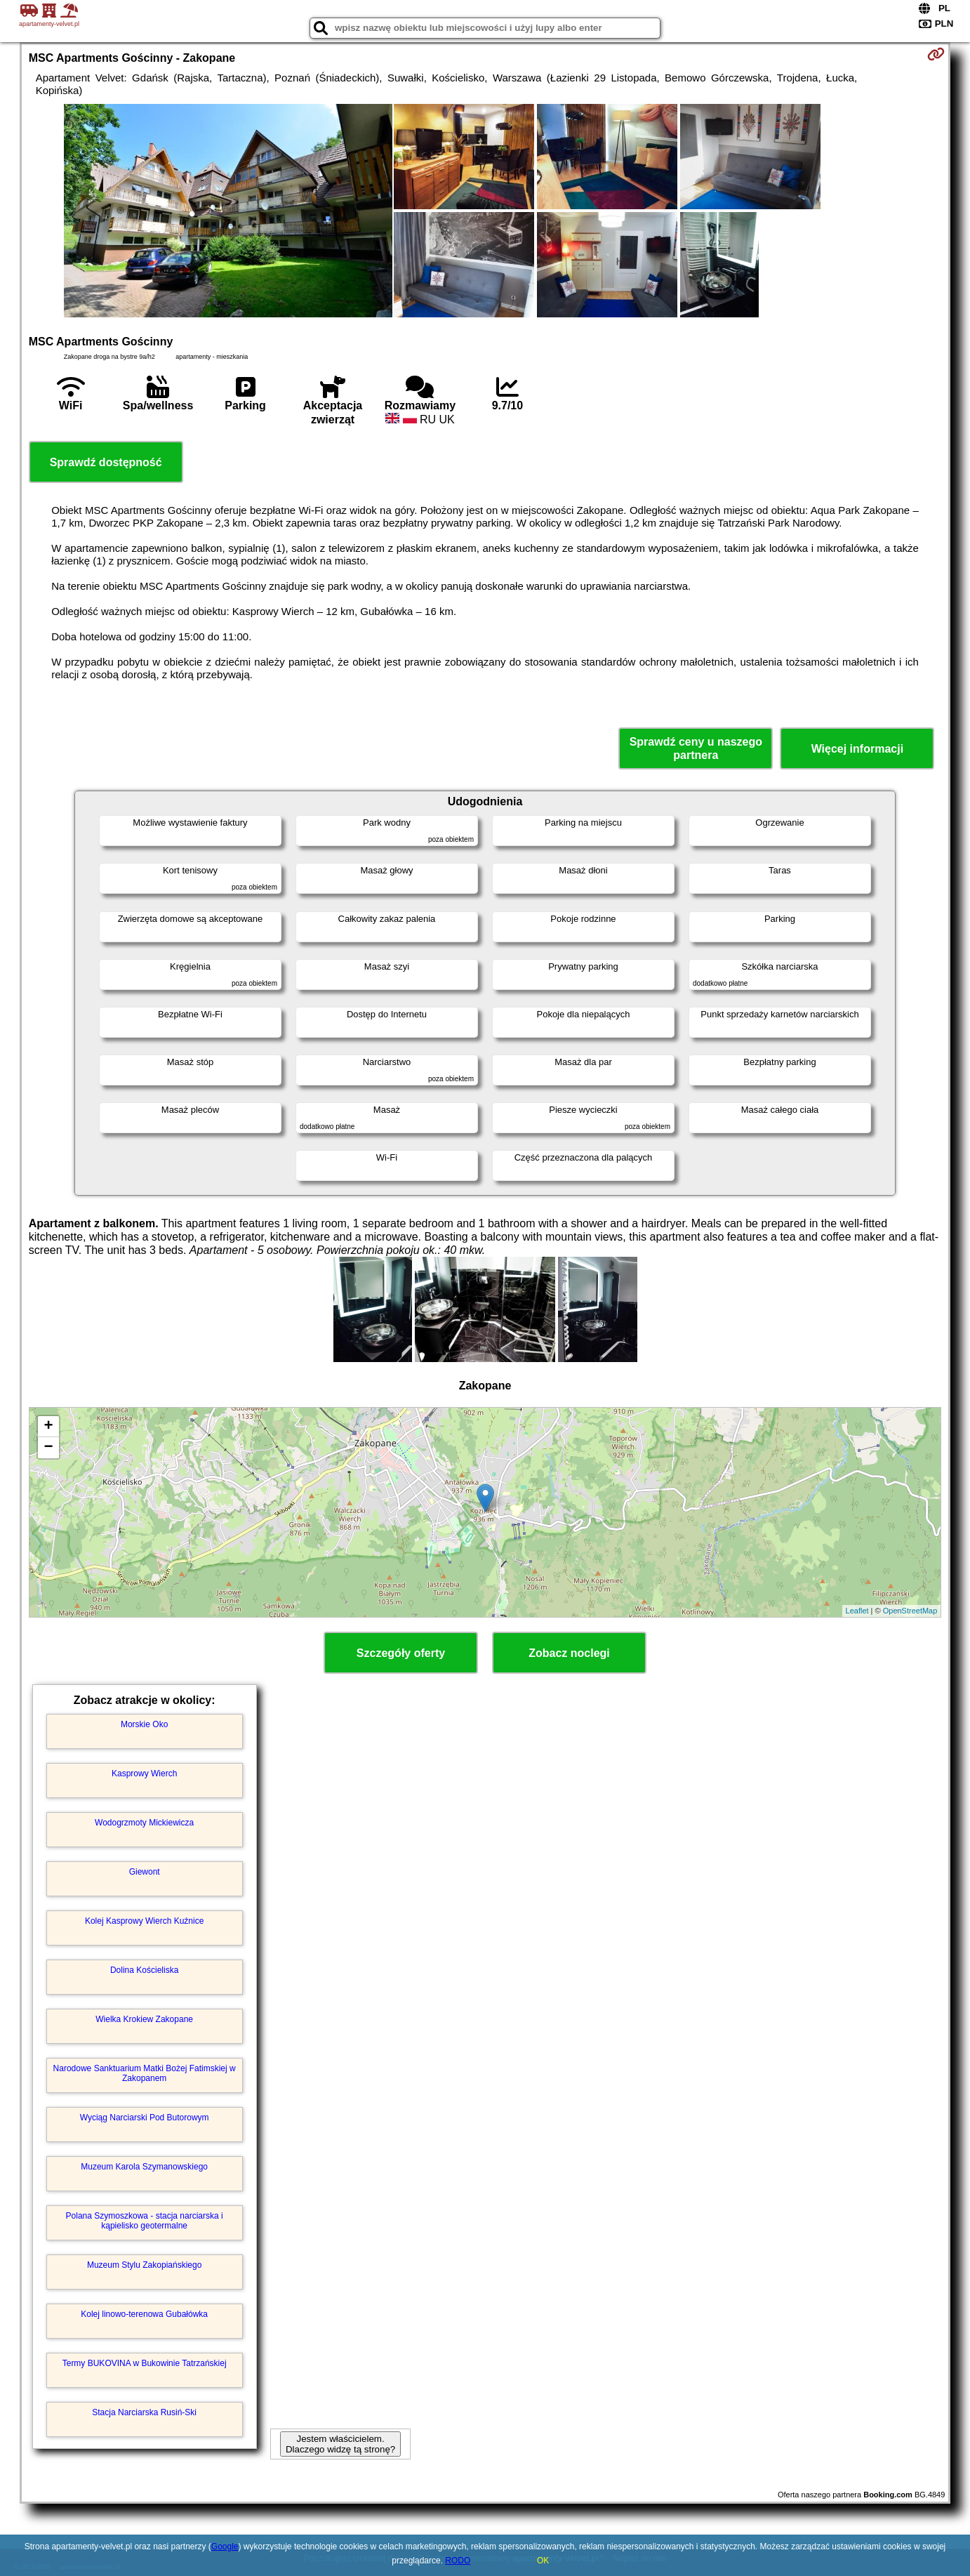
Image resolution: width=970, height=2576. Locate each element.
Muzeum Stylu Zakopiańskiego (144, 2265)
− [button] (48, 1447)
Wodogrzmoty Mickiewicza (144, 1823)
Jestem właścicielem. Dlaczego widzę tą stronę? (340, 2444)
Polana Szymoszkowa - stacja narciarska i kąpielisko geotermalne (144, 2221)
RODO (457, 2560)
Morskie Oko (144, 1724)
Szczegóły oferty (401, 1653)
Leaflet (857, 1610)
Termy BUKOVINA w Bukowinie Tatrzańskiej (144, 2363)
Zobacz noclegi (569, 1653)
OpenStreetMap (910, 1610)
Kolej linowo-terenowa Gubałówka (144, 2314)
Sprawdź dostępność (106, 462)
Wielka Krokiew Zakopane (144, 2019)
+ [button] (48, 1426)
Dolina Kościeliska (144, 1970)
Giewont (144, 1872)
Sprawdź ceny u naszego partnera (696, 748)
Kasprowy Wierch (144, 1773)
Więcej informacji (857, 749)
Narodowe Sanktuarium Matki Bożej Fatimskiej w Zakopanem (144, 2073)
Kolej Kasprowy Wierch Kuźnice (144, 1921)
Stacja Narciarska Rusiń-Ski (144, 2412)
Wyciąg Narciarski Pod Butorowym (144, 2117)
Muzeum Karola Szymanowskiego (144, 2167)
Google (225, 2546)
